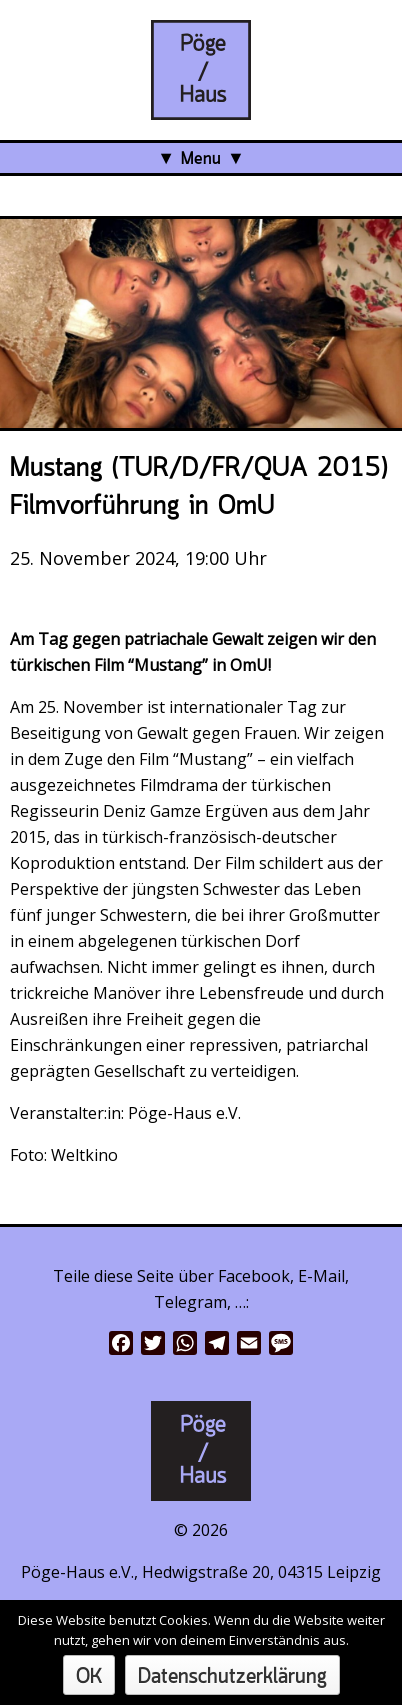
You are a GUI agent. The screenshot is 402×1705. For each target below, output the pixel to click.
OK (89, 1677)
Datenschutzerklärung (232, 1677)
